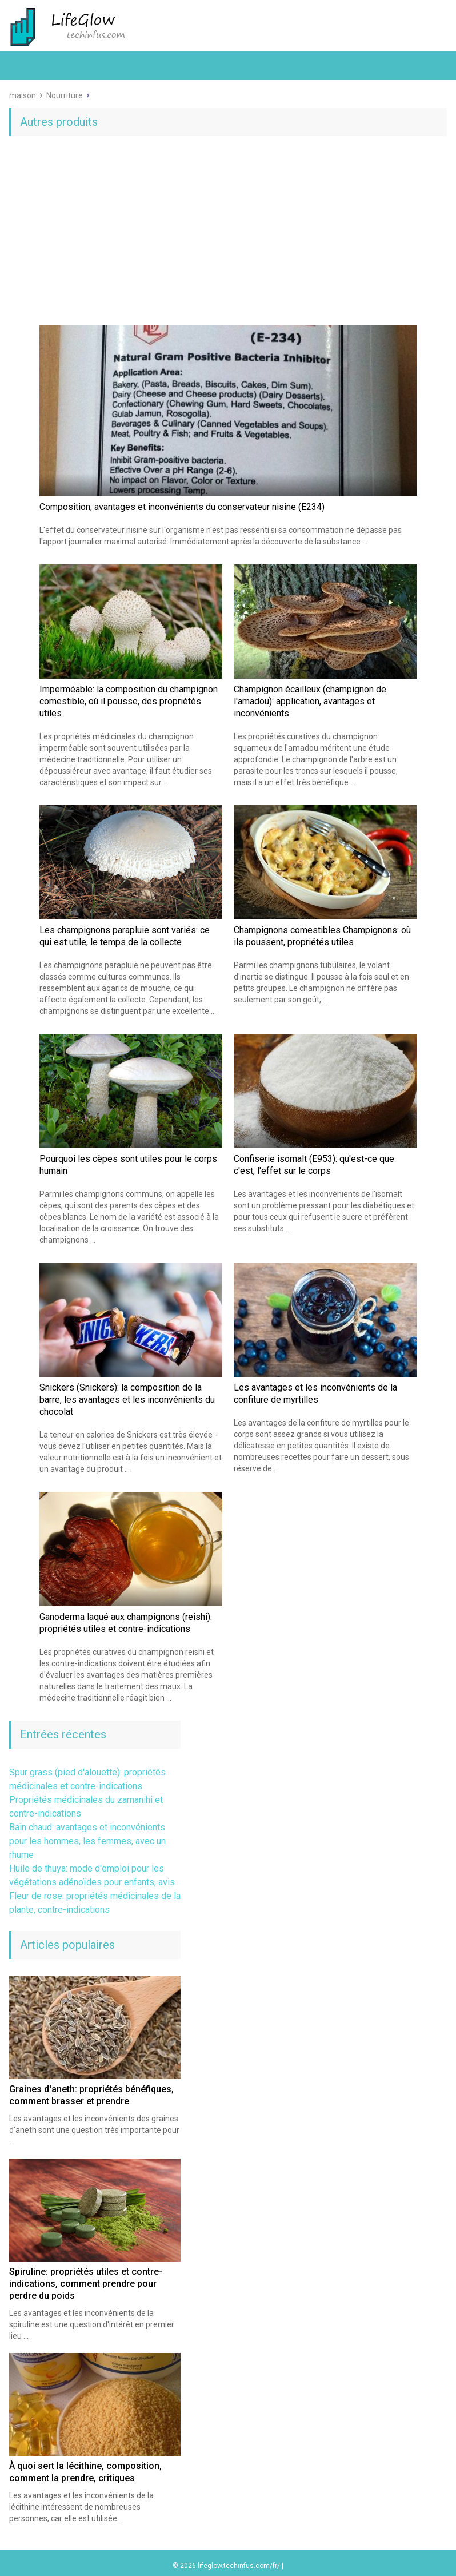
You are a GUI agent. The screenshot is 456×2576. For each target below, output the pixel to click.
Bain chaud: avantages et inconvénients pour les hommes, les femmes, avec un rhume (87, 1841)
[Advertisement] (228, 233)
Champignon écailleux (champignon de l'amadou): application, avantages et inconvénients (310, 701)
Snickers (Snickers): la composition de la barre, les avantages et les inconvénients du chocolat (127, 1399)
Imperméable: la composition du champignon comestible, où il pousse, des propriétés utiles (128, 701)
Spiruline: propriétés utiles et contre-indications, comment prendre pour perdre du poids (85, 2283)
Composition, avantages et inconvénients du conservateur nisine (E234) (182, 506)
